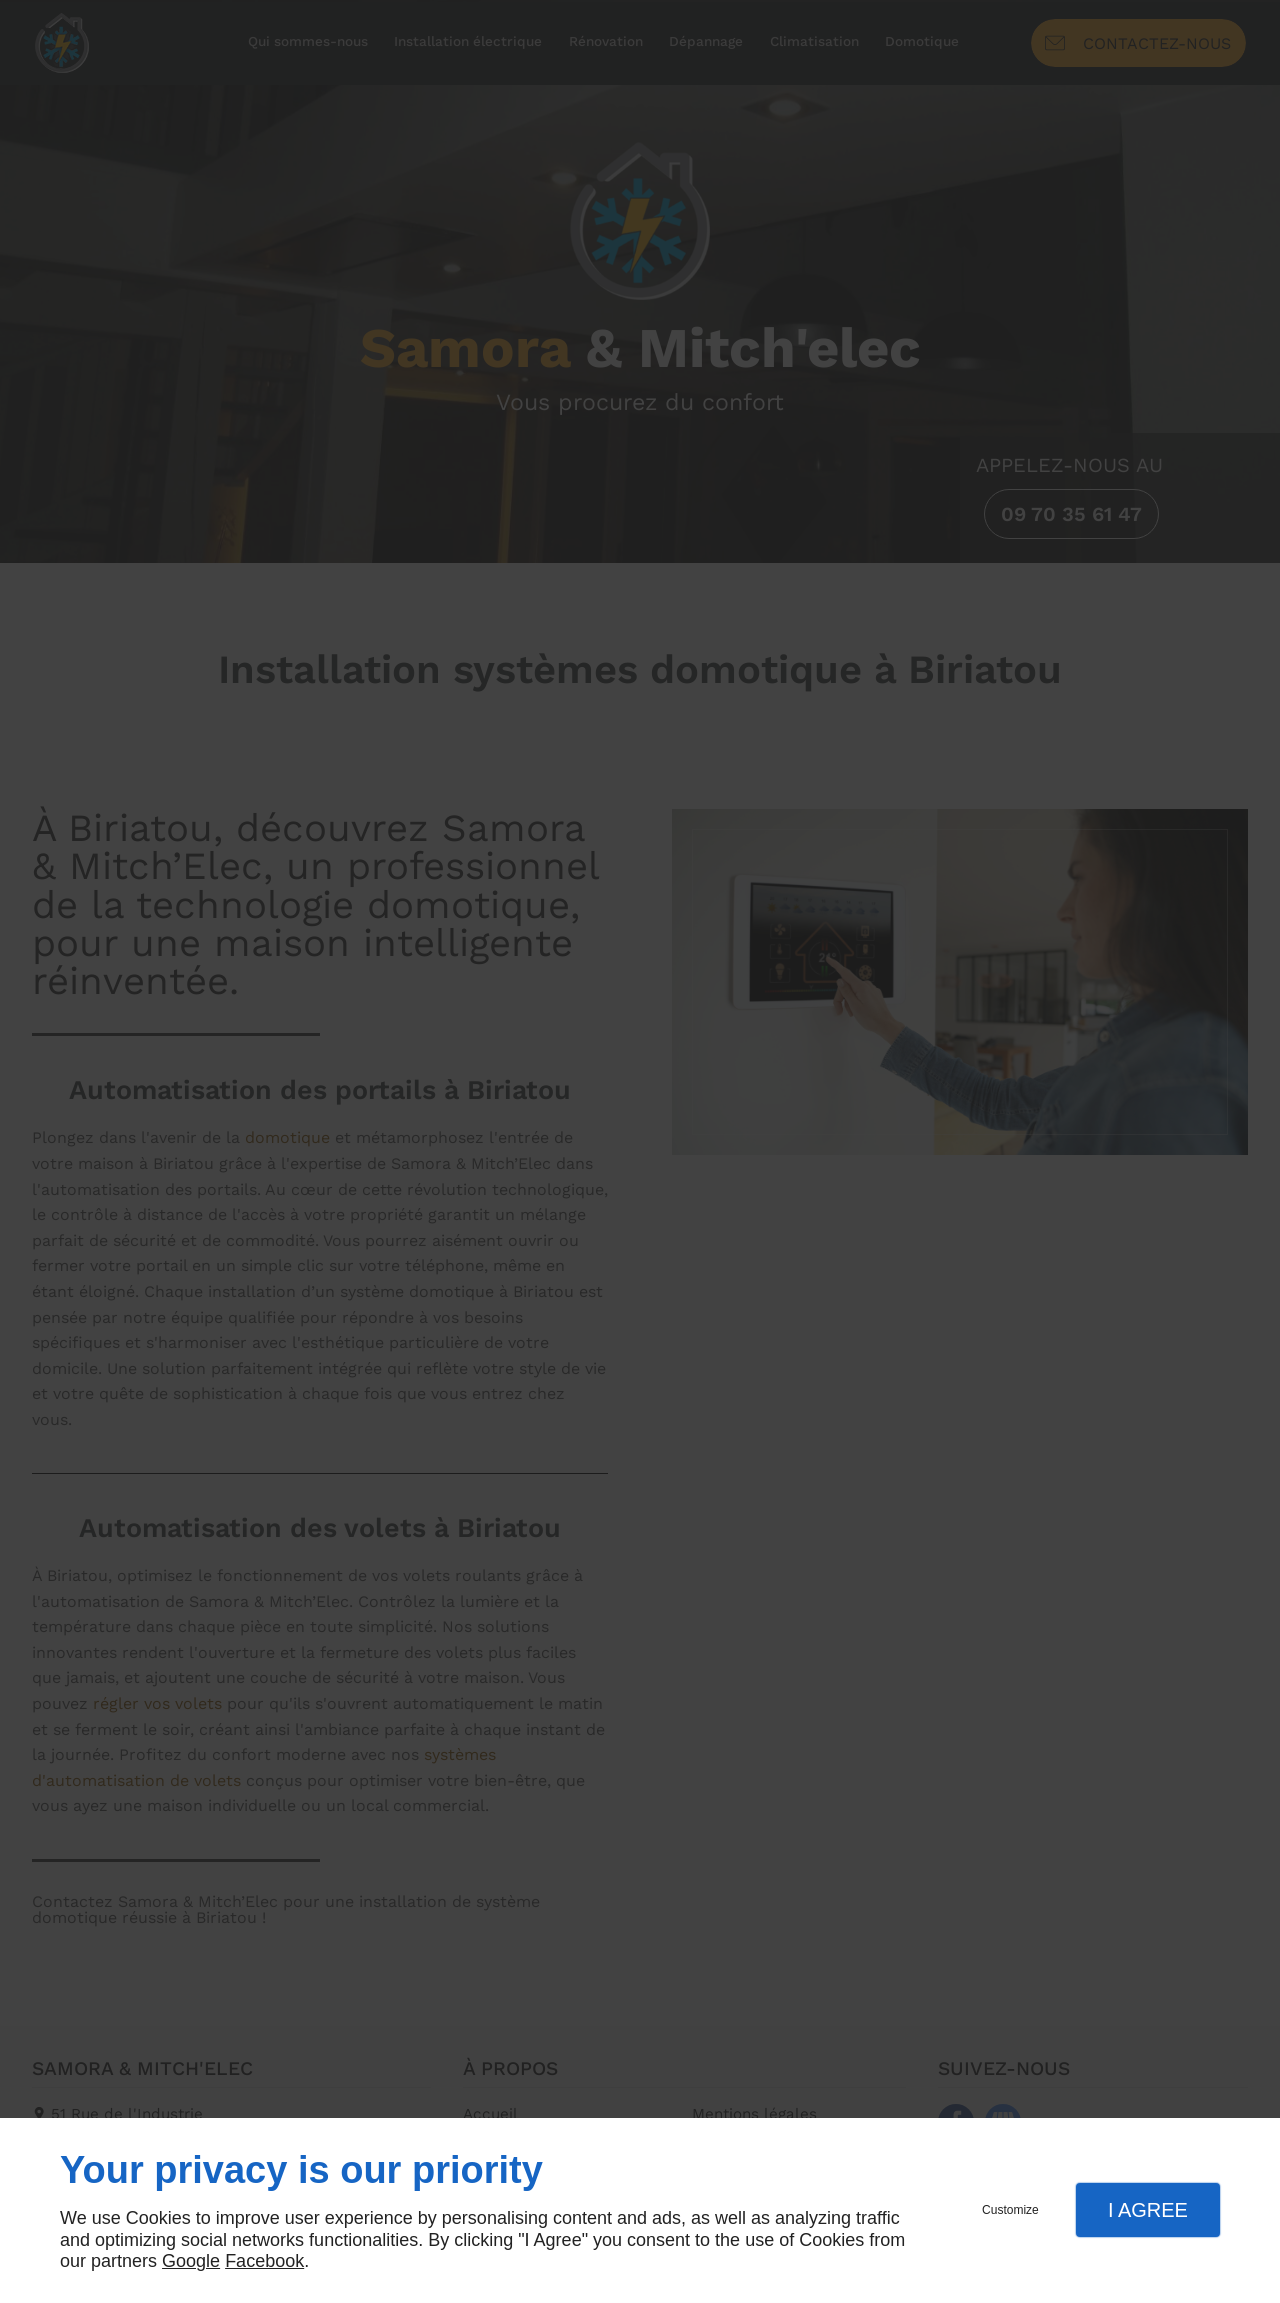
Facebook (264, 2261)
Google (191, 2261)
